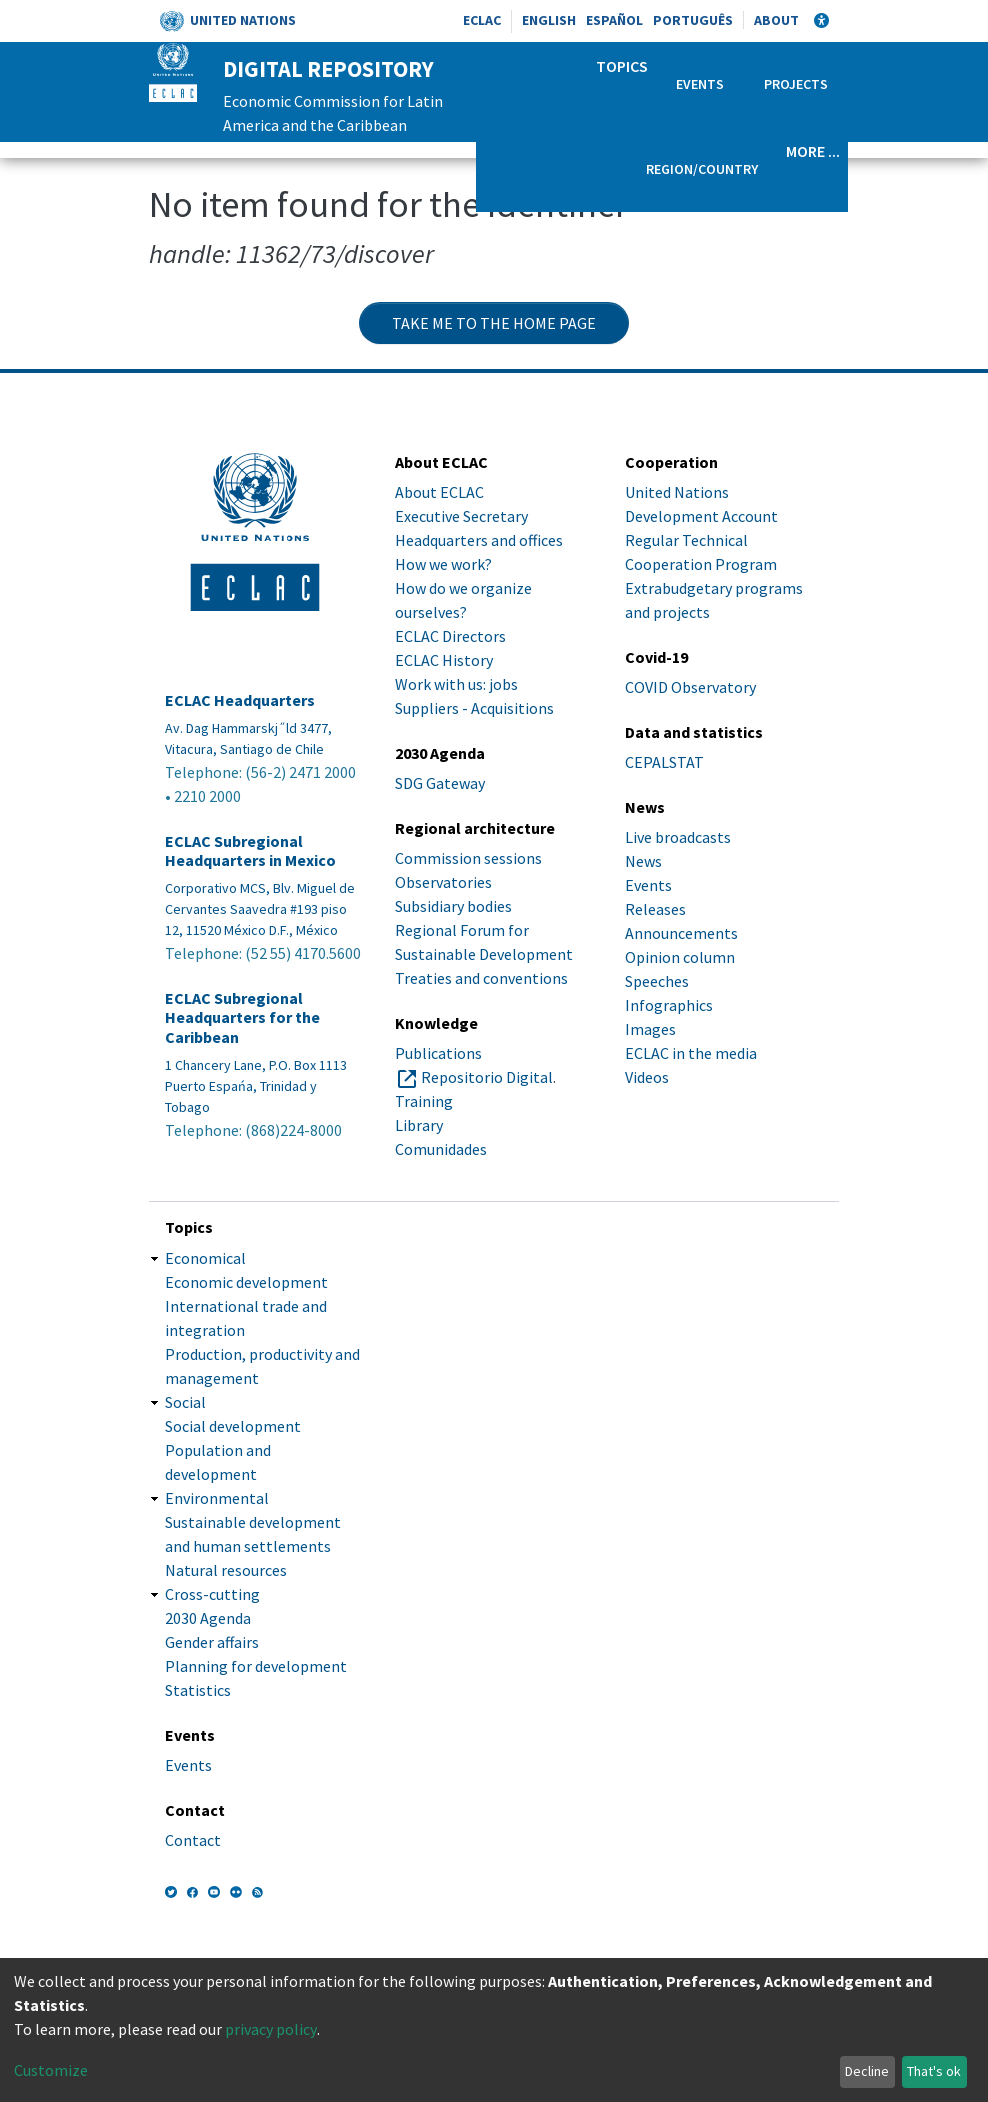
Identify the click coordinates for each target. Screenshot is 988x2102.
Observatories (443, 882)
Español (614, 20)
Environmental (217, 1498)
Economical (205, 1258)
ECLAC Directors (450, 636)
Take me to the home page (494, 323)
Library (419, 1125)
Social (185, 1402)
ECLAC (482, 20)
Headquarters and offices (479, 540)
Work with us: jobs (456, 684)
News (643, 861)
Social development (233, 1426)
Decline (867, 2071)
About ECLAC (439, 492)
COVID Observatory (690, 687)
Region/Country (702, 169)
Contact (193, 1840)
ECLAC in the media (691, 1053)
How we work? (443, 564)
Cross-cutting (212, 1594)
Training (424, 1101)
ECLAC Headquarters (240, 700)
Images (650, 1029)
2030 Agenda (208, 1618)
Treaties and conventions (481, 978)
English (549, 20)
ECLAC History (444, 660)
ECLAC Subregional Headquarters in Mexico (250, 851)
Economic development (246, 1282)
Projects (796, 84)
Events (700, 84)
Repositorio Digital (487, 1077)
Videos (647, 1077)
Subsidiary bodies (453, 906)
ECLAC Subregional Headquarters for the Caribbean (242, 1017)
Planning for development (256, 1666)
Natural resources (226, 1570)
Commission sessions (468, 858)
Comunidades (441, 1149)
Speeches (657, 981)
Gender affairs (212, 1642)
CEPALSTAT (664, 762)
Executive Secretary (461, 516)
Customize (51, 2070)
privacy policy (271, 2029)
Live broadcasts (678, 837)
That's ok (934, 2071)
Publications (438, 1053)
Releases (655, 909)
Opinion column (680, 957)
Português (693, 20)
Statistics (198, 1690)
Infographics (669, 1005)
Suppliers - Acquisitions (474, 708)
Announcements (681, 933)
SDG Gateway (440, 783)
